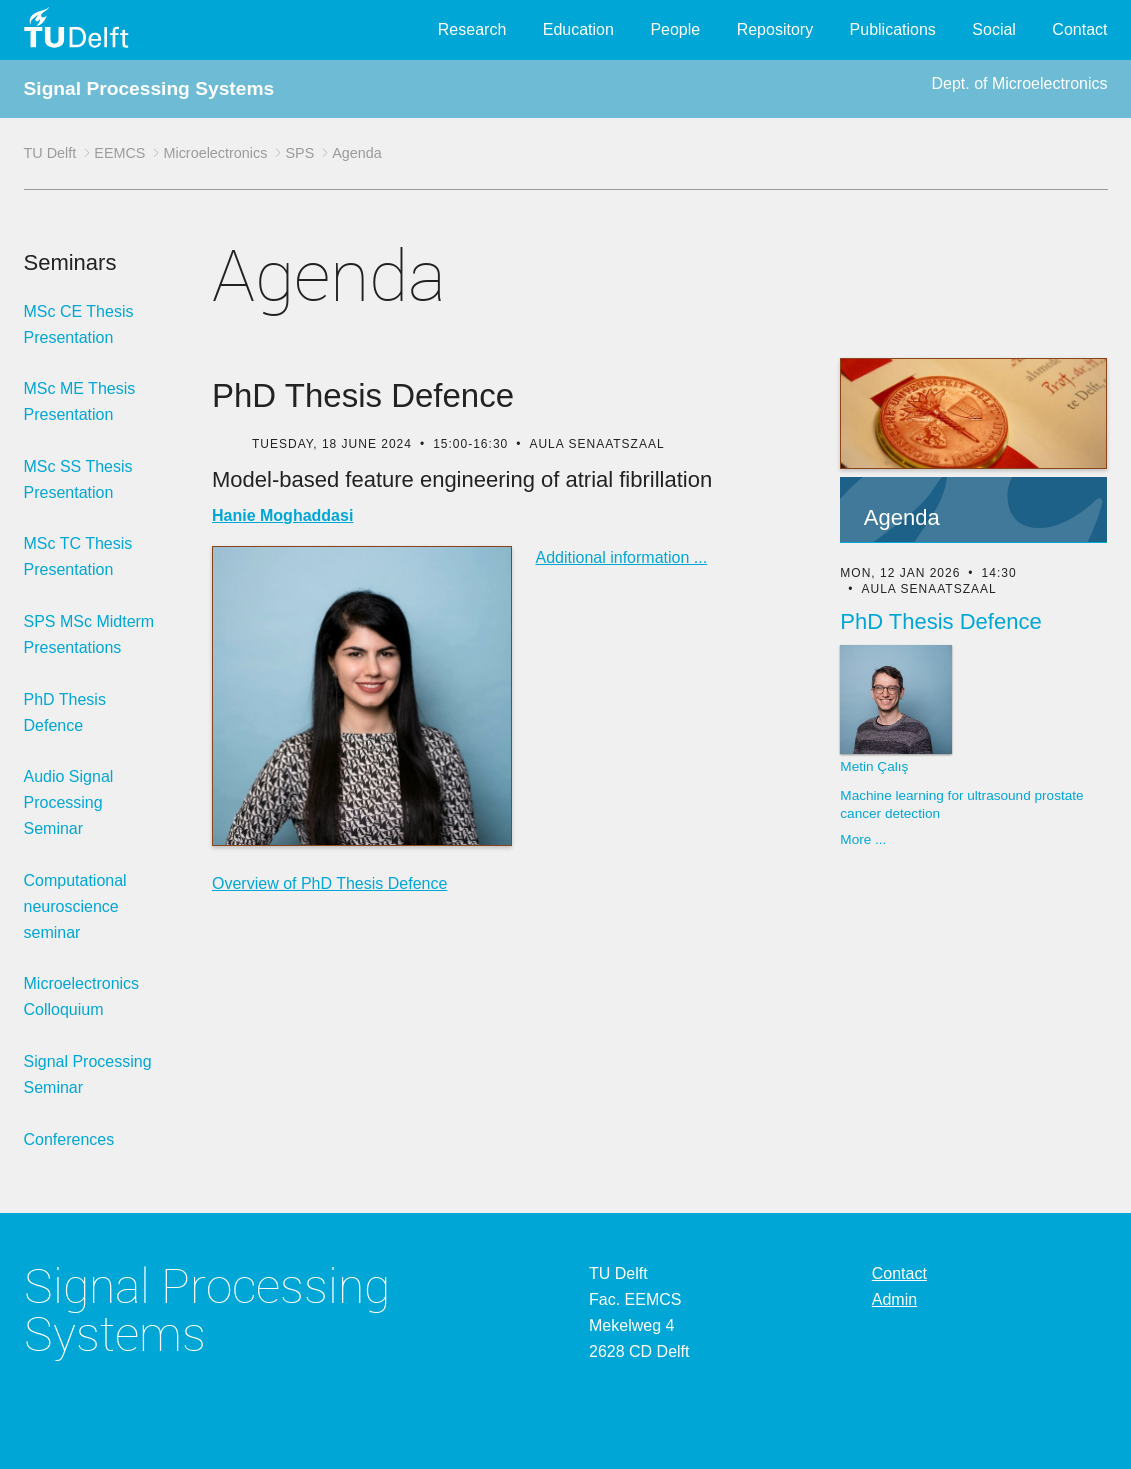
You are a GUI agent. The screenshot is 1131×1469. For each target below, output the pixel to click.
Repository (775, 29)
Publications (893, 29)
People (675, 29)
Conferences (69, 1139)
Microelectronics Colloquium (82, 996)
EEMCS (119, 153)
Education (578, 29)
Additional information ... (622, 557)
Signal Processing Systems (149, 88)
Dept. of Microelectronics (1019, 83)
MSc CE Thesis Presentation (79, 324)
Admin (894, 1299)
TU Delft (50, 153)
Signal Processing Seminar (88, 1074)
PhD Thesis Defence (65, 712)
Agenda (357, 153)
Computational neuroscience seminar (75, 906)
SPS (299, 153)
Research (472, 29)
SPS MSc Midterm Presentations (89, 634)
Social (994, 29)
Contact (1079, 29)
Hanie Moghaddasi (282, 515)
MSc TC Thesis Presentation (78, 556)
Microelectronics (215, 153)
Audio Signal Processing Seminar (69, 802)
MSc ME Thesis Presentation (80, 401)
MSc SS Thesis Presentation (78, 479)
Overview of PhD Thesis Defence (329, 883)
